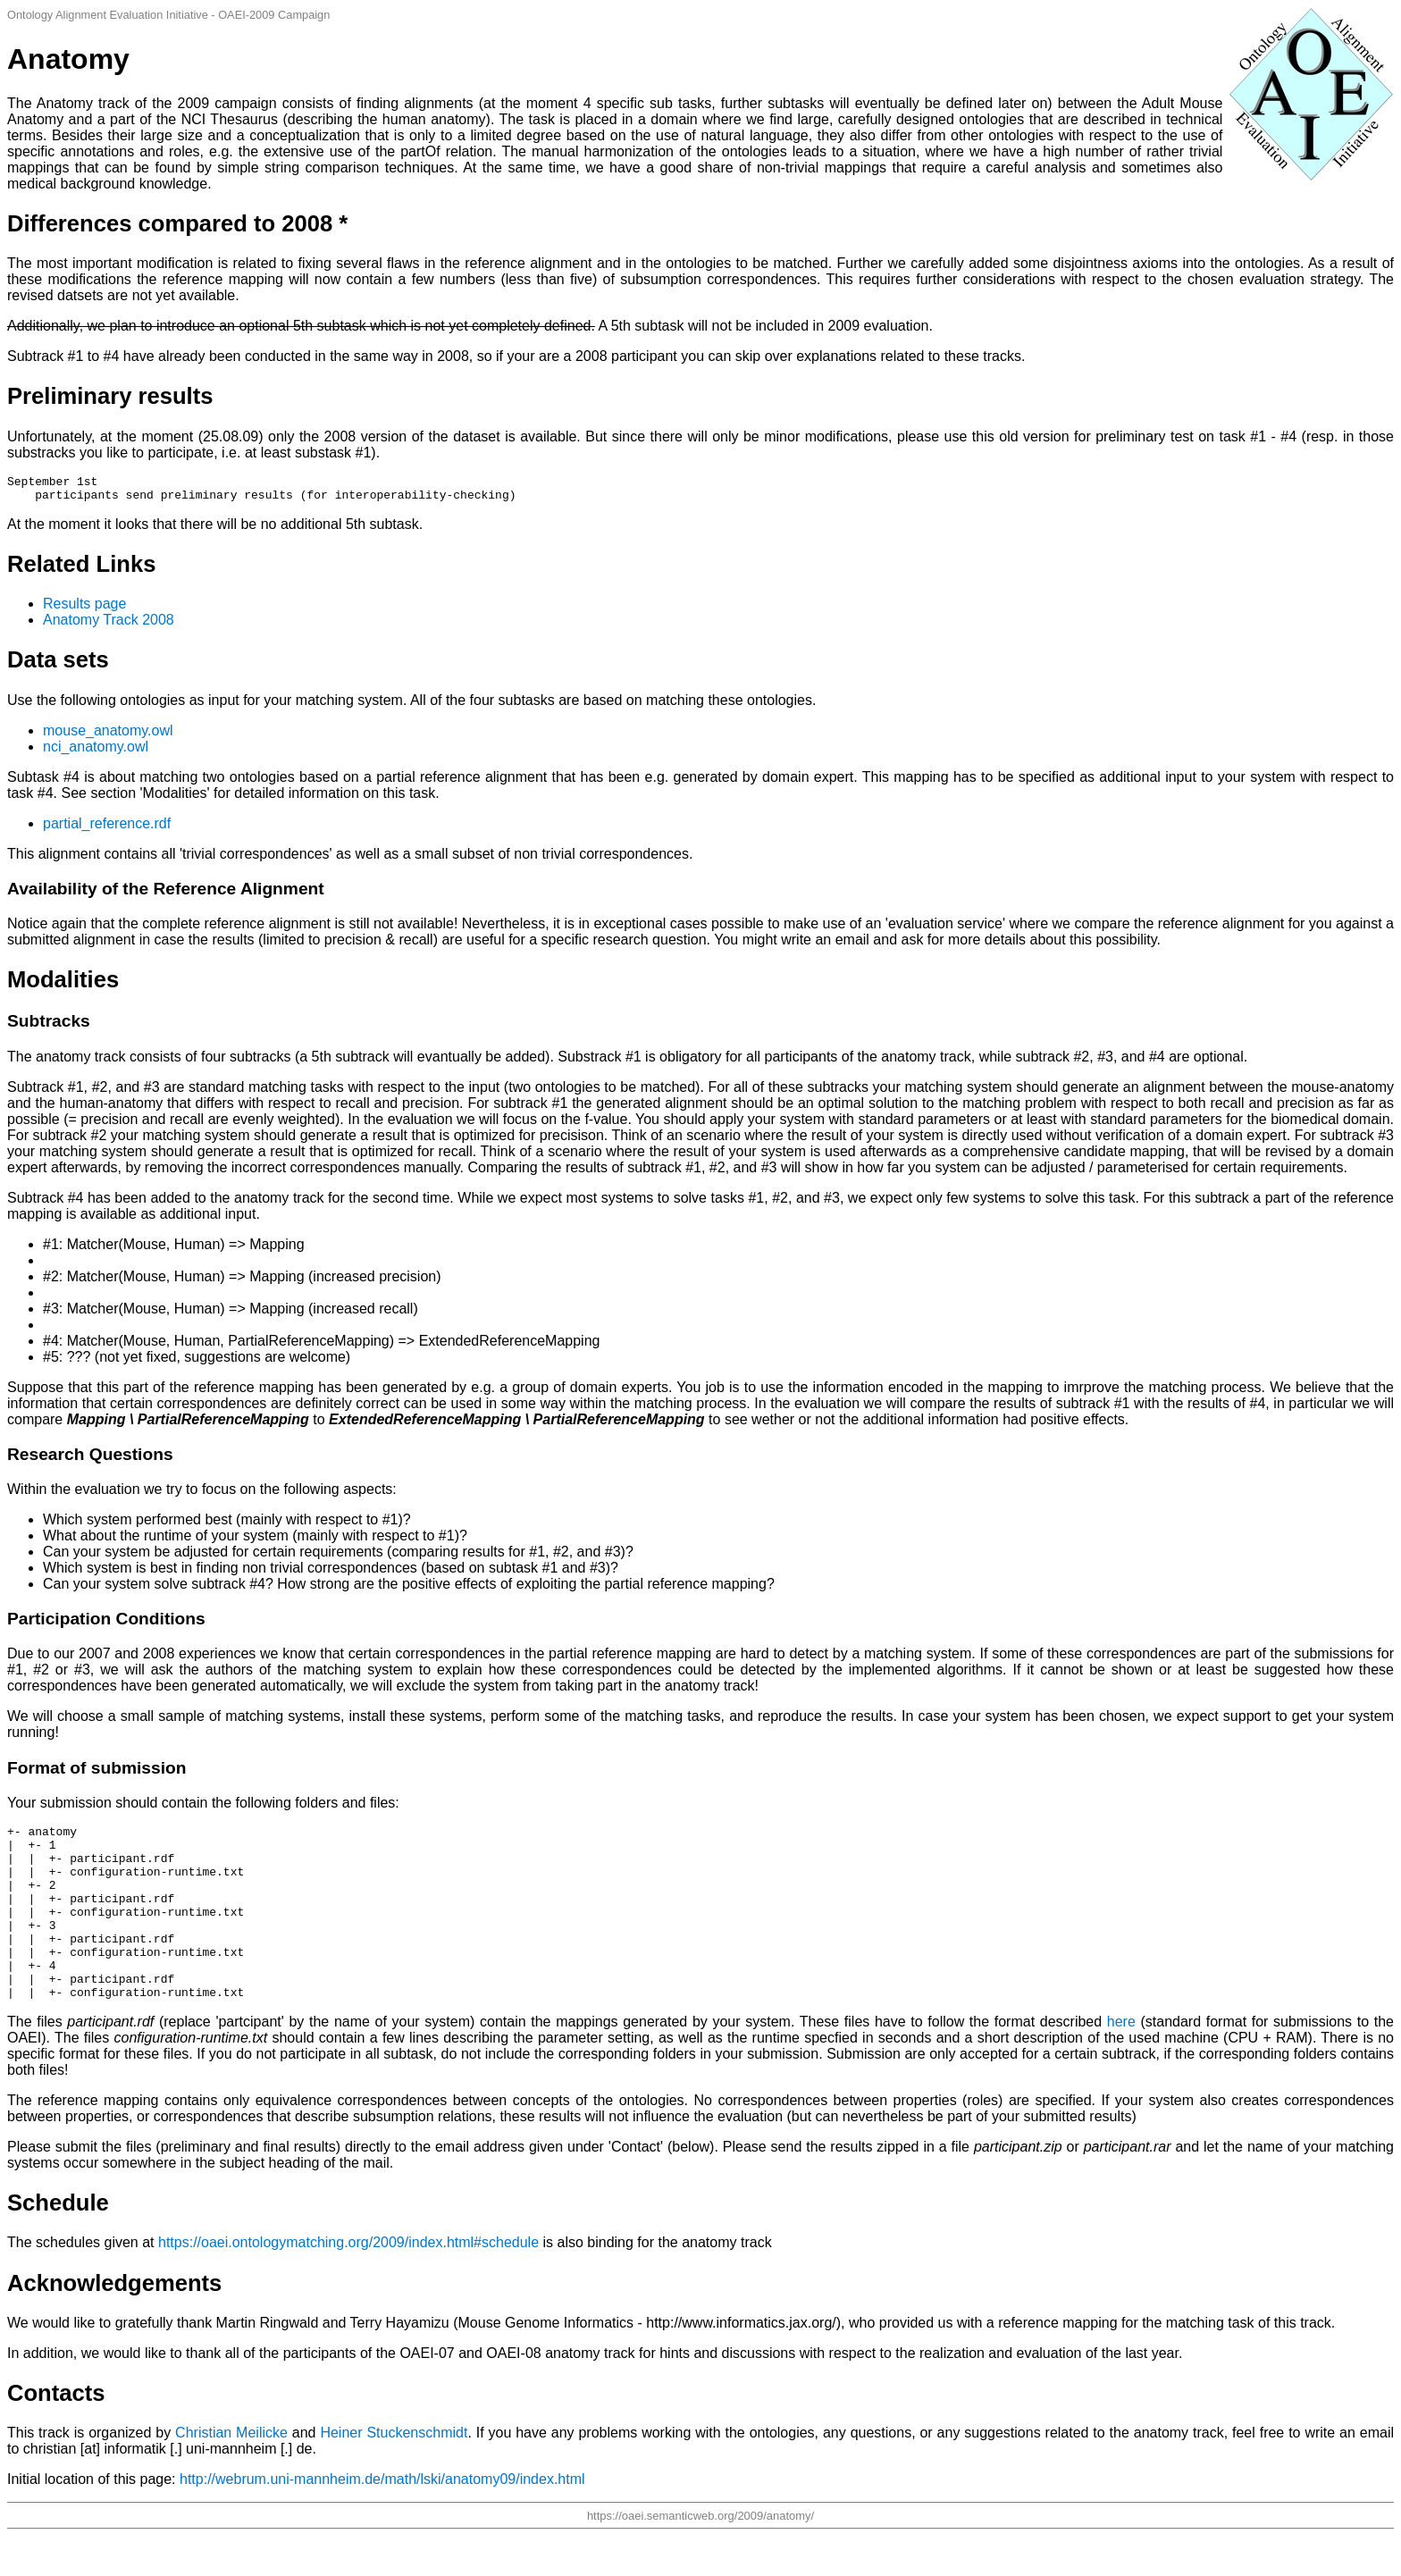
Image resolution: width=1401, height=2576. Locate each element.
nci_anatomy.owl (95, 751)
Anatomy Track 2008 (108, 625)
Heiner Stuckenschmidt (393, 2472)
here (1121, 2061)
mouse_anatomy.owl (108, 735)
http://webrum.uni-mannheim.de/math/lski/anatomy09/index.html (382, 2519)
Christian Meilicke (231, 2472)
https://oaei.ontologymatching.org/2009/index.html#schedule (348, 2282)
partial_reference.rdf (107, 828)
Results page (84, 609)
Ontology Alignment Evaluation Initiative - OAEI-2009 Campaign (168, 14)
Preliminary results (110, 395)
